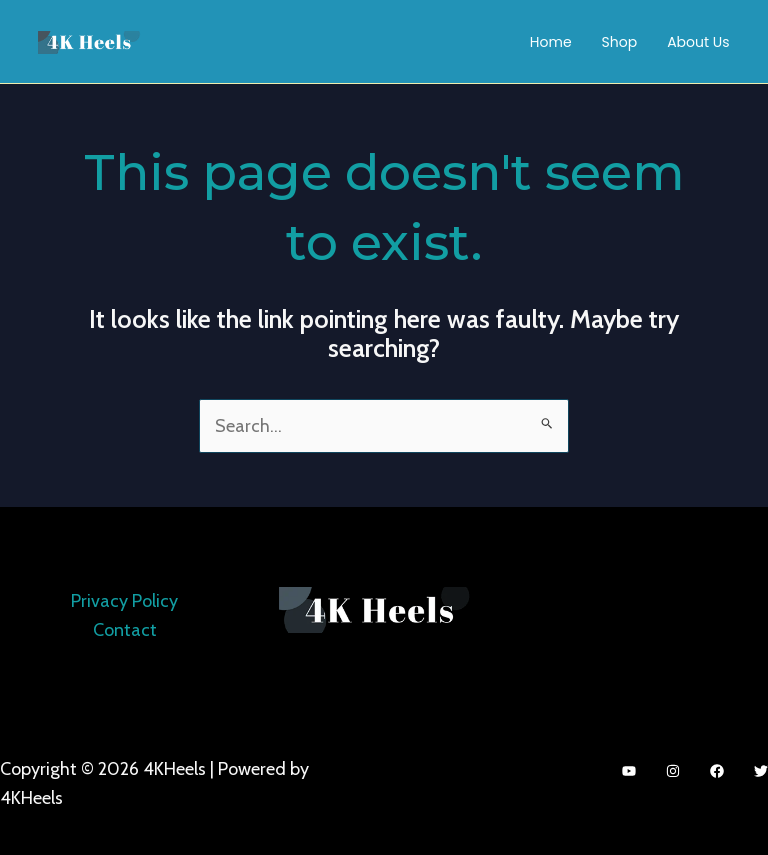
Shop (620, 42)
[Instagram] (673, 771)
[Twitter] (761, 771)
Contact (125, 630)
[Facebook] (717, 771)
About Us (698, 42)
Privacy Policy (124, 601)
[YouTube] (629, 771)
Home (551, 42)
